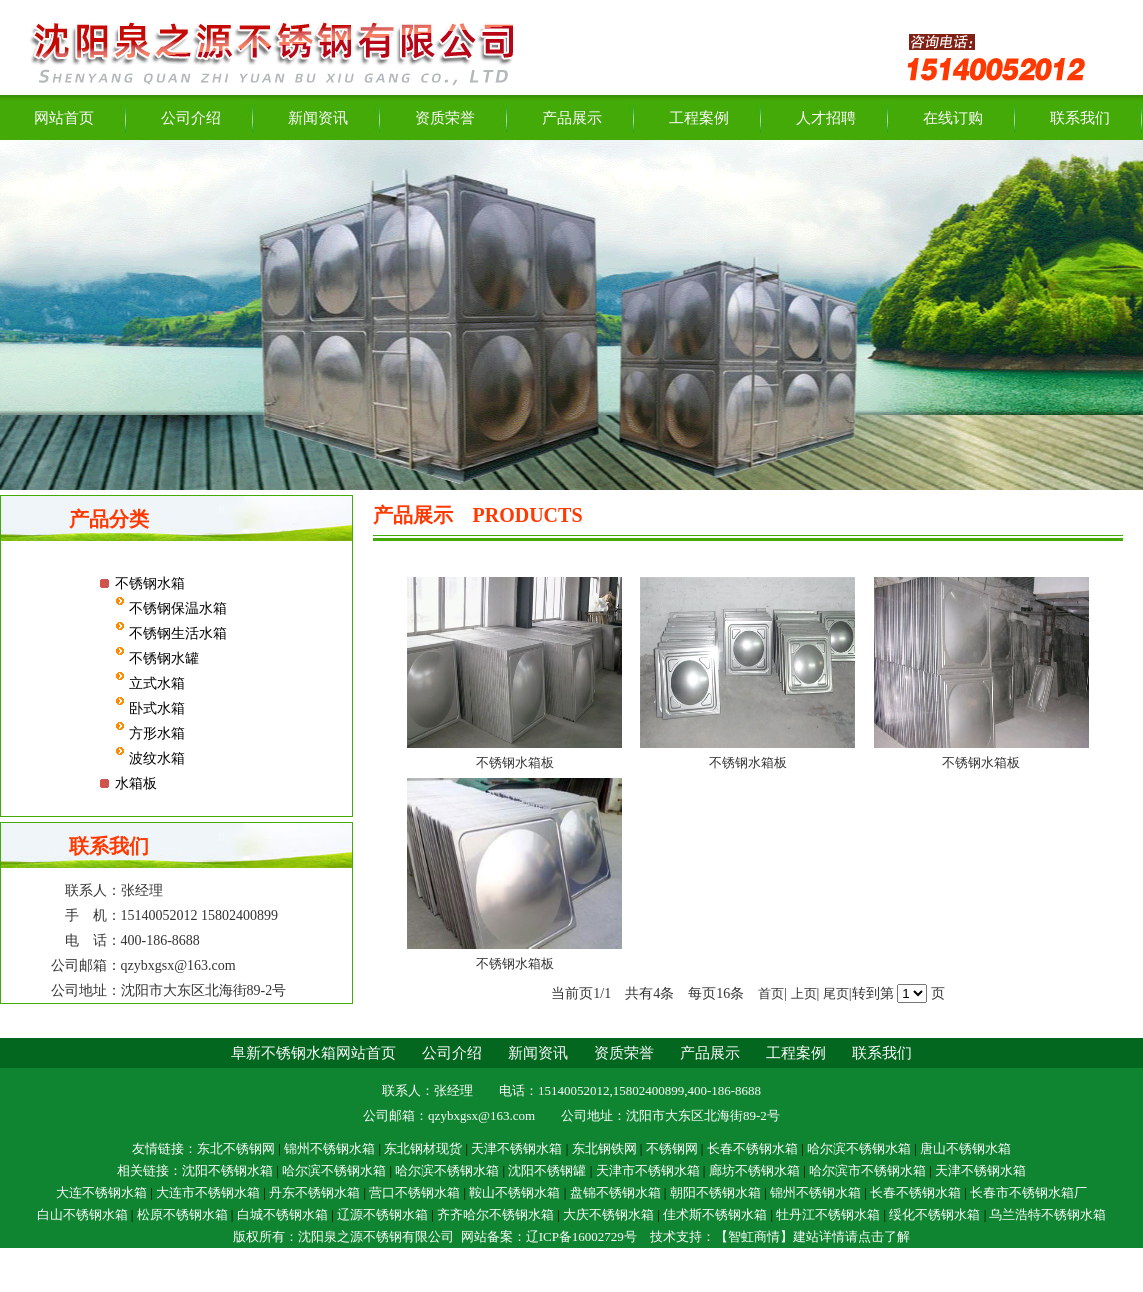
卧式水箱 (155, 708)
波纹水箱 (155, 758)
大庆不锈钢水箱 (608, 1214)
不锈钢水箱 (150, 583)
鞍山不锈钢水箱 (514, 1192)
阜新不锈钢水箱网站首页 (313, 1053)
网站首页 (64, 118)
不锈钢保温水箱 (176, 608)
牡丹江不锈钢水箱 (828, 1214)
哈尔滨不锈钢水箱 (859, 1148)
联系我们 (1080, 118)
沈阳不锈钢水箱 (227, 1170)
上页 (804, 993)
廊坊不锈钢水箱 (754, 1170)
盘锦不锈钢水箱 (615, 1192)
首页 (771, 993)
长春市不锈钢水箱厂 (1028, 1192)
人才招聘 (826, 118)
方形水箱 (155, 733)
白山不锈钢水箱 (82, 1214)
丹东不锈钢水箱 (314, 1192)
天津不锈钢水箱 (518, 1148)
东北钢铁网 (604, 1148)
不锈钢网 (672, 1148)
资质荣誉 (445, 118)
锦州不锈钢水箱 (329, 1148)
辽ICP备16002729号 (581, 1236)
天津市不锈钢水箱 (648, 1170)
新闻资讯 (318, 118)
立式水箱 (155, 683)
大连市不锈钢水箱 (208, 1192)
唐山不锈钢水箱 (965, 1148)
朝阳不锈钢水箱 (715, 1192)
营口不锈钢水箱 (414, 1192)
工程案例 (699, 118)
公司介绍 (191, 118)
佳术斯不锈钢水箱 (715, 1214)
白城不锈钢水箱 (282, 1214)
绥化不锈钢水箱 (934, 1214)
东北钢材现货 (423, 1148)
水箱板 (136, 783)
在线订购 (953, 118)
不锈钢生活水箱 (176, 633)
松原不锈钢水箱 (182, 1214)
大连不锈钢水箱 (101, 1192)
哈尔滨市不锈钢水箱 (867, 1170)
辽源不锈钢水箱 (382, 1214)
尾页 (836, 993)
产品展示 (572, 118)
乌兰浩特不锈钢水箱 (1047, 1214)
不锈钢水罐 (162, 658)
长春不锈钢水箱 (752, 1148)
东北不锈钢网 (236, 1148)
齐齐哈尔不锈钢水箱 (495, 1214)
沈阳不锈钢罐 (547, 1170)
